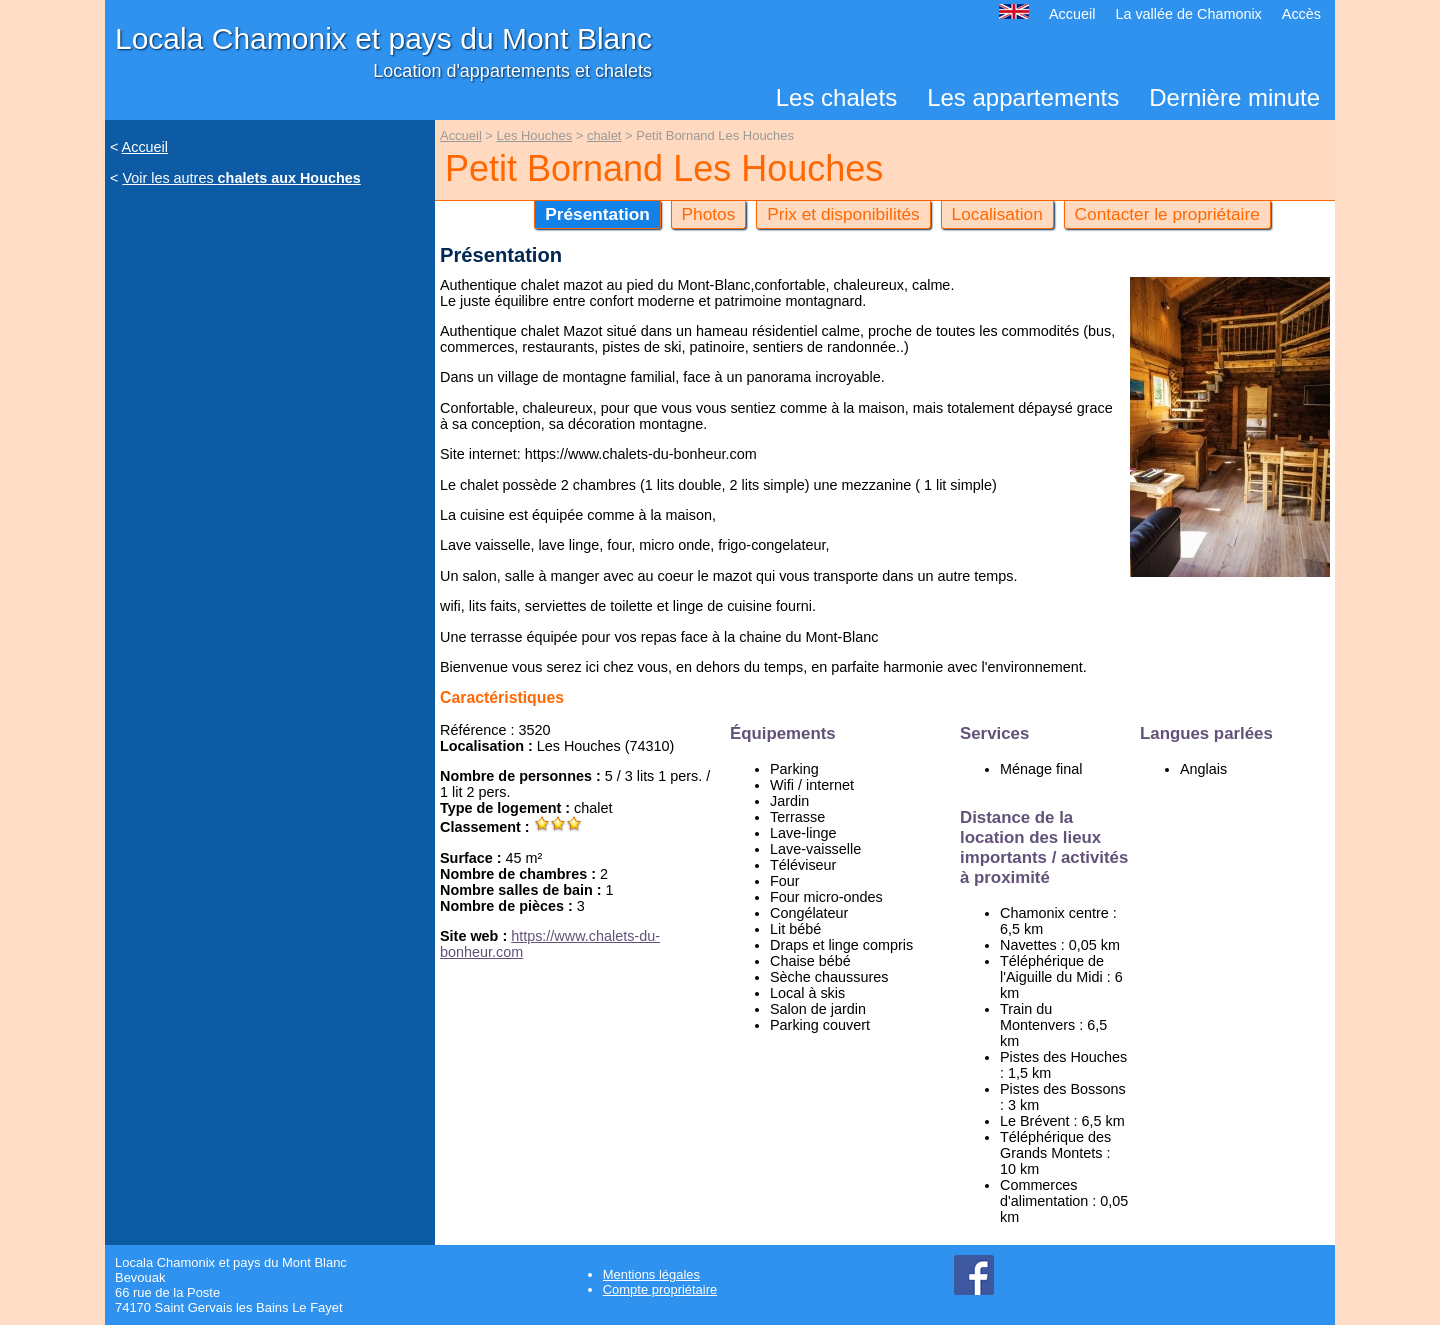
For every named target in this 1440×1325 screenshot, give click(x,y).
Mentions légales (651, 1274)
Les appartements (1023, 97)
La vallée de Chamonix (1188, 14)
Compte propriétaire (660, 1289)
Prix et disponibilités (843, 214)
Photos (709, 214)
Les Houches (535, 135)
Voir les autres (241, 178)
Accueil (1072, 14)
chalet (604, 135)
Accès (1301, 14)
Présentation (597, 214)
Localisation (997, 214)
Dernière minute (1234, 97)
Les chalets (836, 97)
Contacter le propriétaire (1167, 214)
